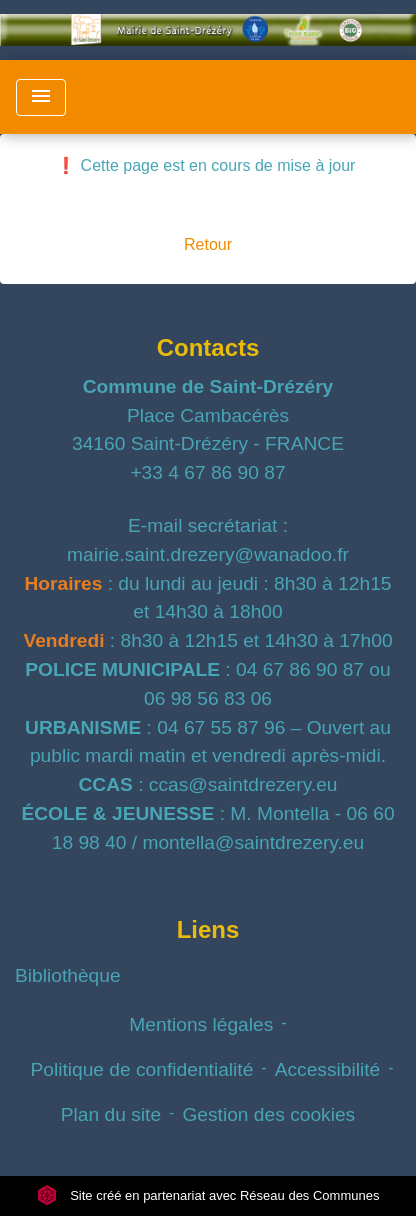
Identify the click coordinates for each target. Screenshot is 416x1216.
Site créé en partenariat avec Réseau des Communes (208, 1195)
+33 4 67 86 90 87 (207, 472)
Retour (208, 244)
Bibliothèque (68, 975)
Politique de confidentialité (141, 1069)
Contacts (208, 347)
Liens (208, 929)
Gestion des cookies (268, 1114)
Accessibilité (328, 1069)
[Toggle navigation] (41, 97)
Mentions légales (201, 1024)
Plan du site (111, 1114)
